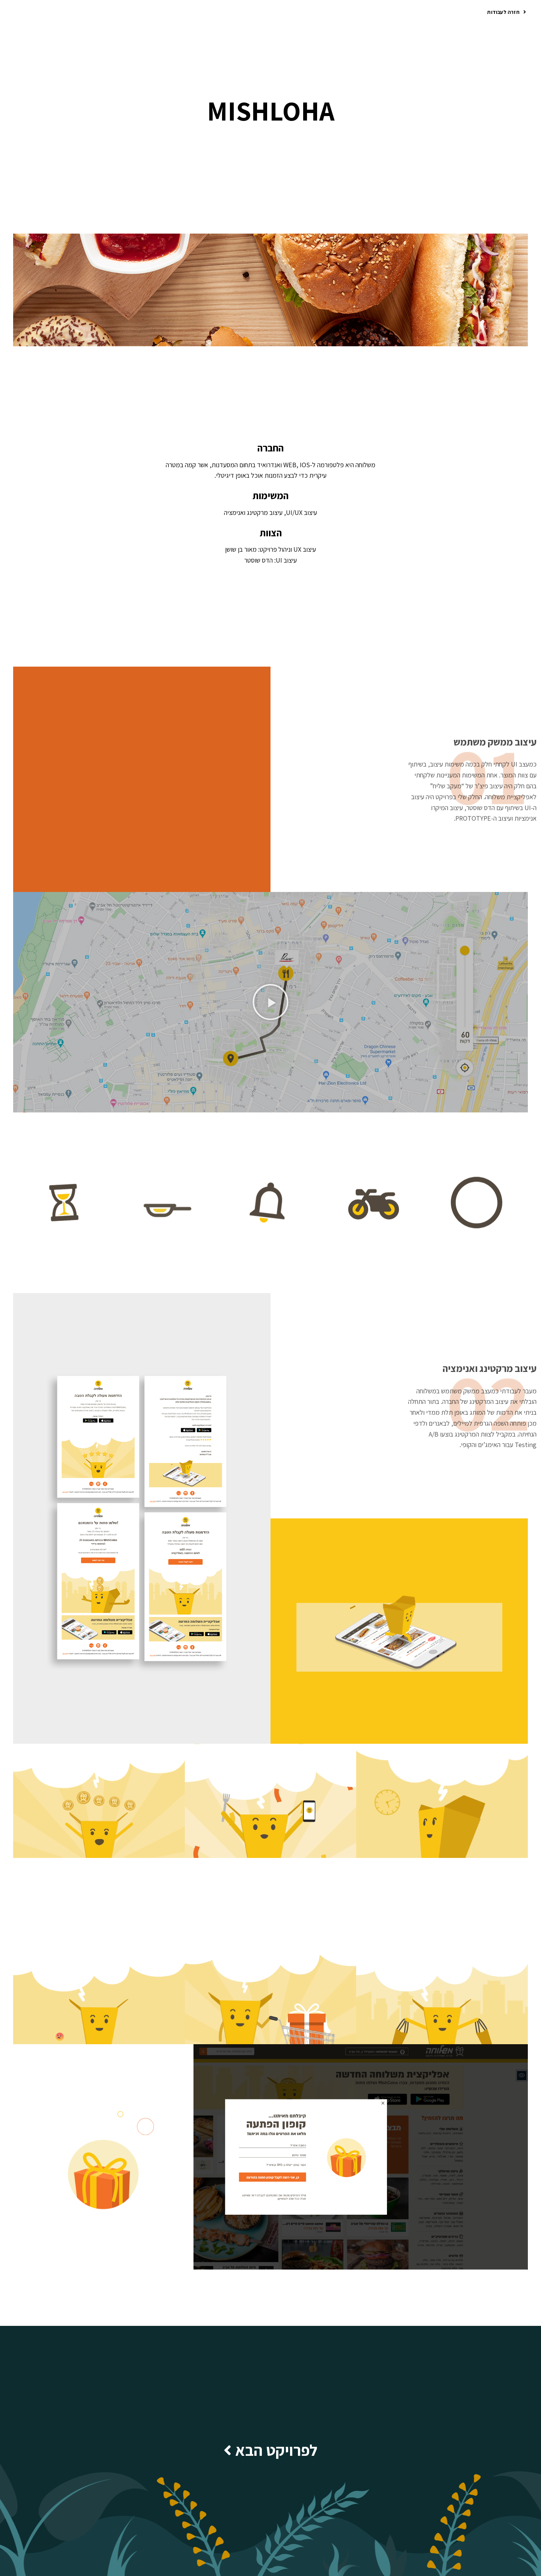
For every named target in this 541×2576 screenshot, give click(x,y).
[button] (506, 13)
